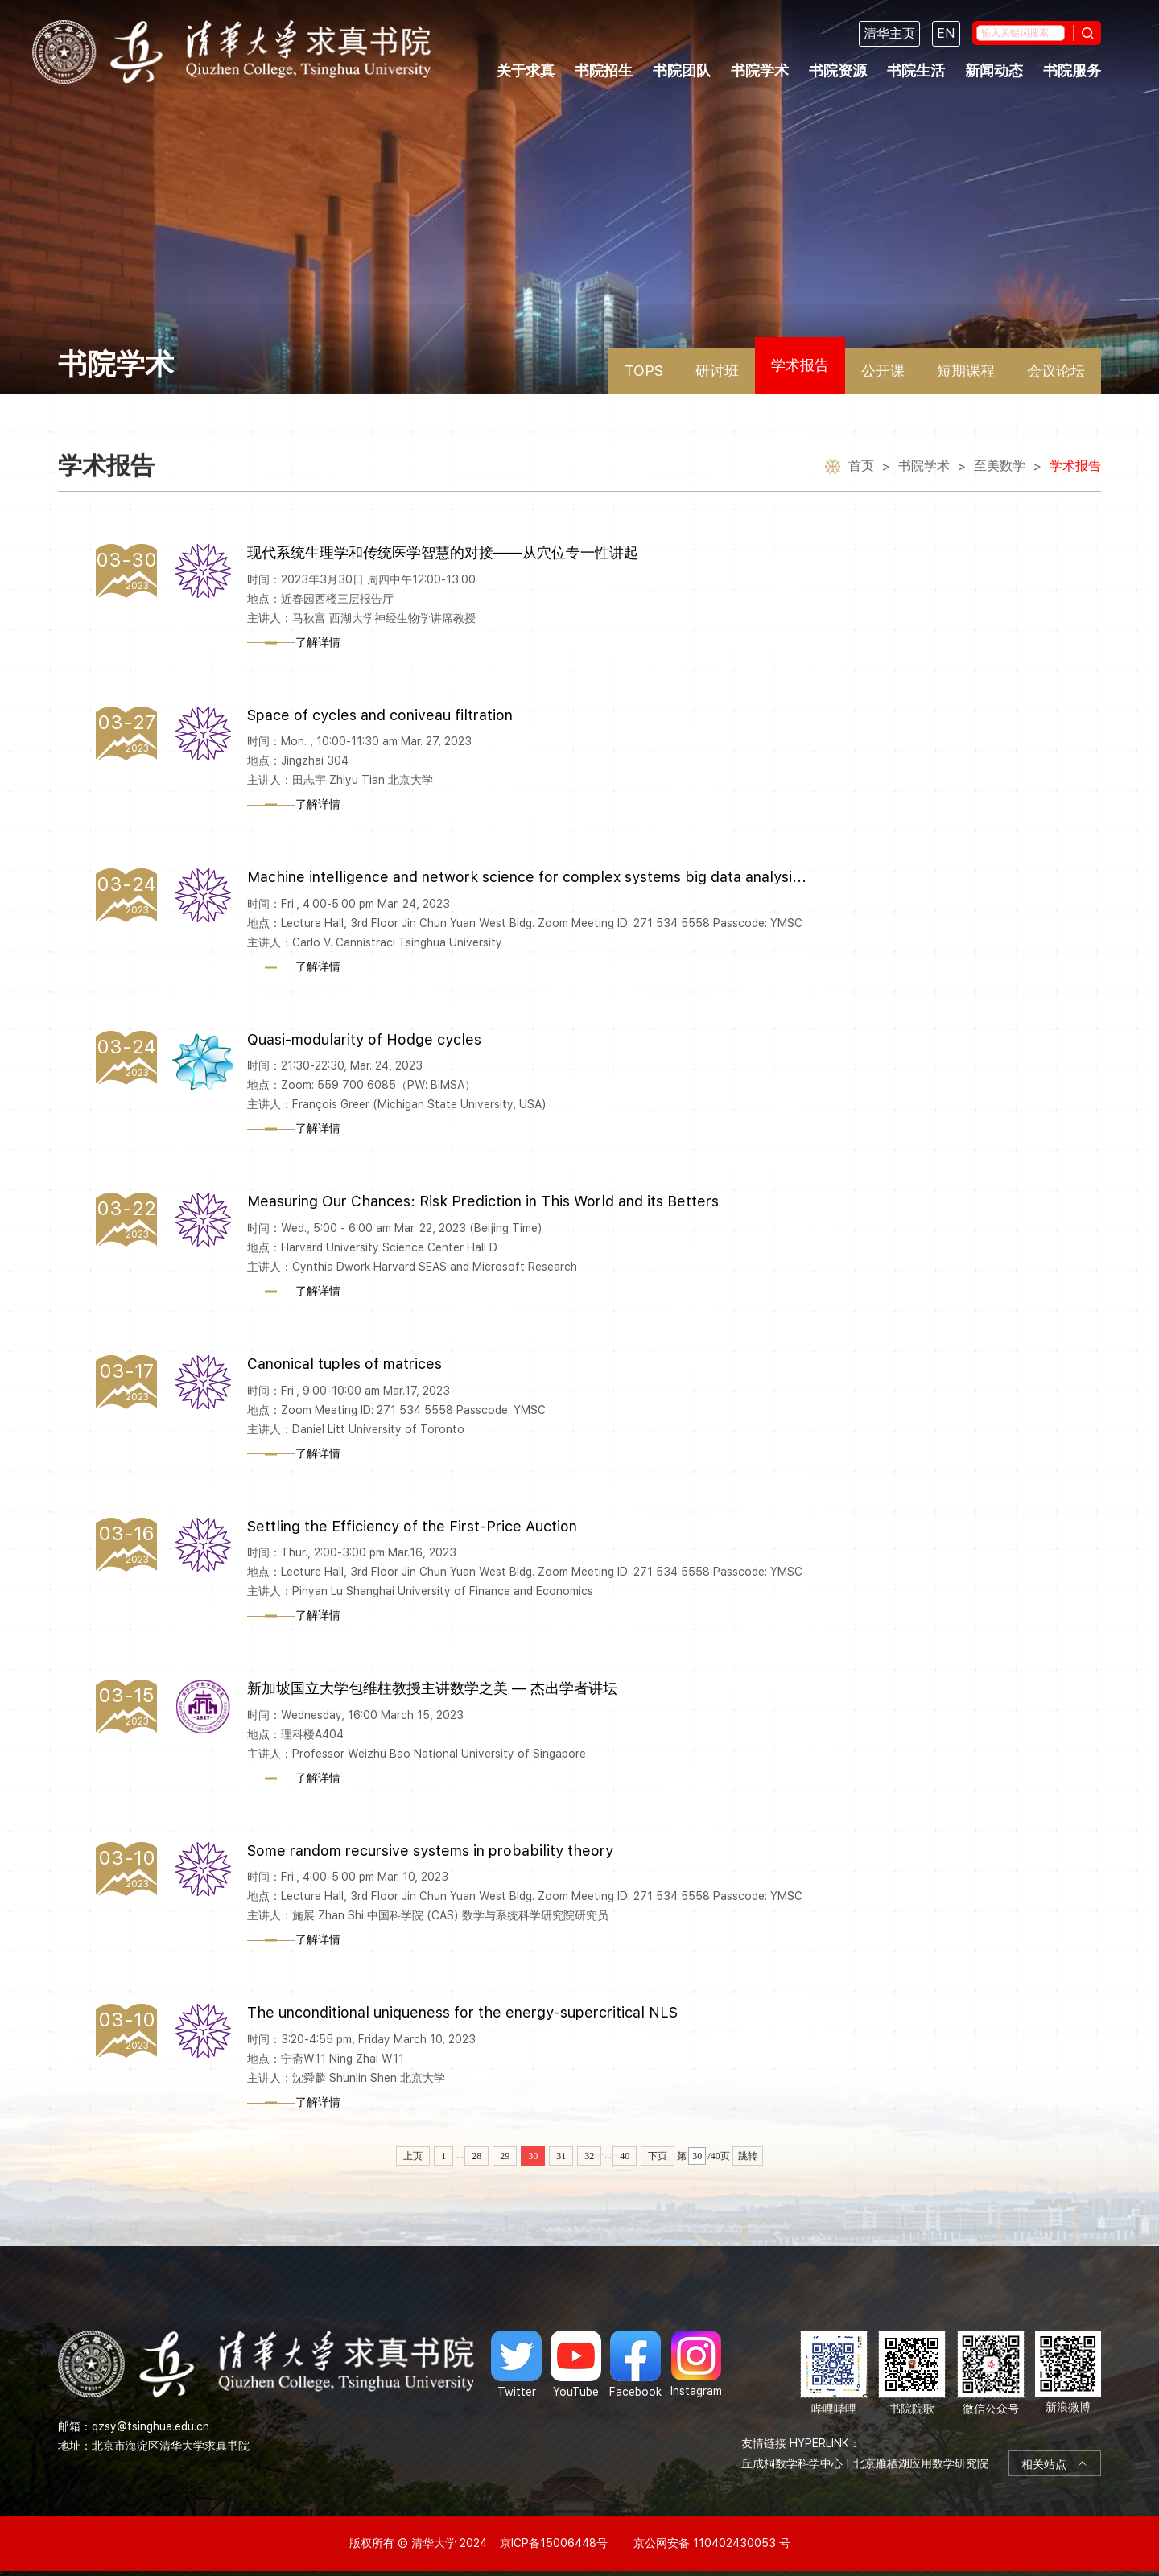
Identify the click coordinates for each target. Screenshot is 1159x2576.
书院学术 (760, 70)
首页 (861, 467)
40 (624, 2156)
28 (476, 2156)
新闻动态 (994, 70)
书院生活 (916, 70)
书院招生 (604, 70)
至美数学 (999, 467)
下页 (657, 2156)
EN (946, 33)
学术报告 (800, 365)
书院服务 (1072, 70)
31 (561, 2156)
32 (589, 2156)
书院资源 (838, 70)
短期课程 (966, 370)
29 (504, 2156)
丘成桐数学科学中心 (792, 2463)
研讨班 (717, 370)
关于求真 (526, 70)
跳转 (747, 2156)
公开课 (883, 370)
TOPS (644, 370)
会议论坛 (1056, 370)
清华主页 (889, 33)
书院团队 (682, 70)
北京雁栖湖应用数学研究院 (920, 2463)
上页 (413, 2156)
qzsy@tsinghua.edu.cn (150, 2426)
